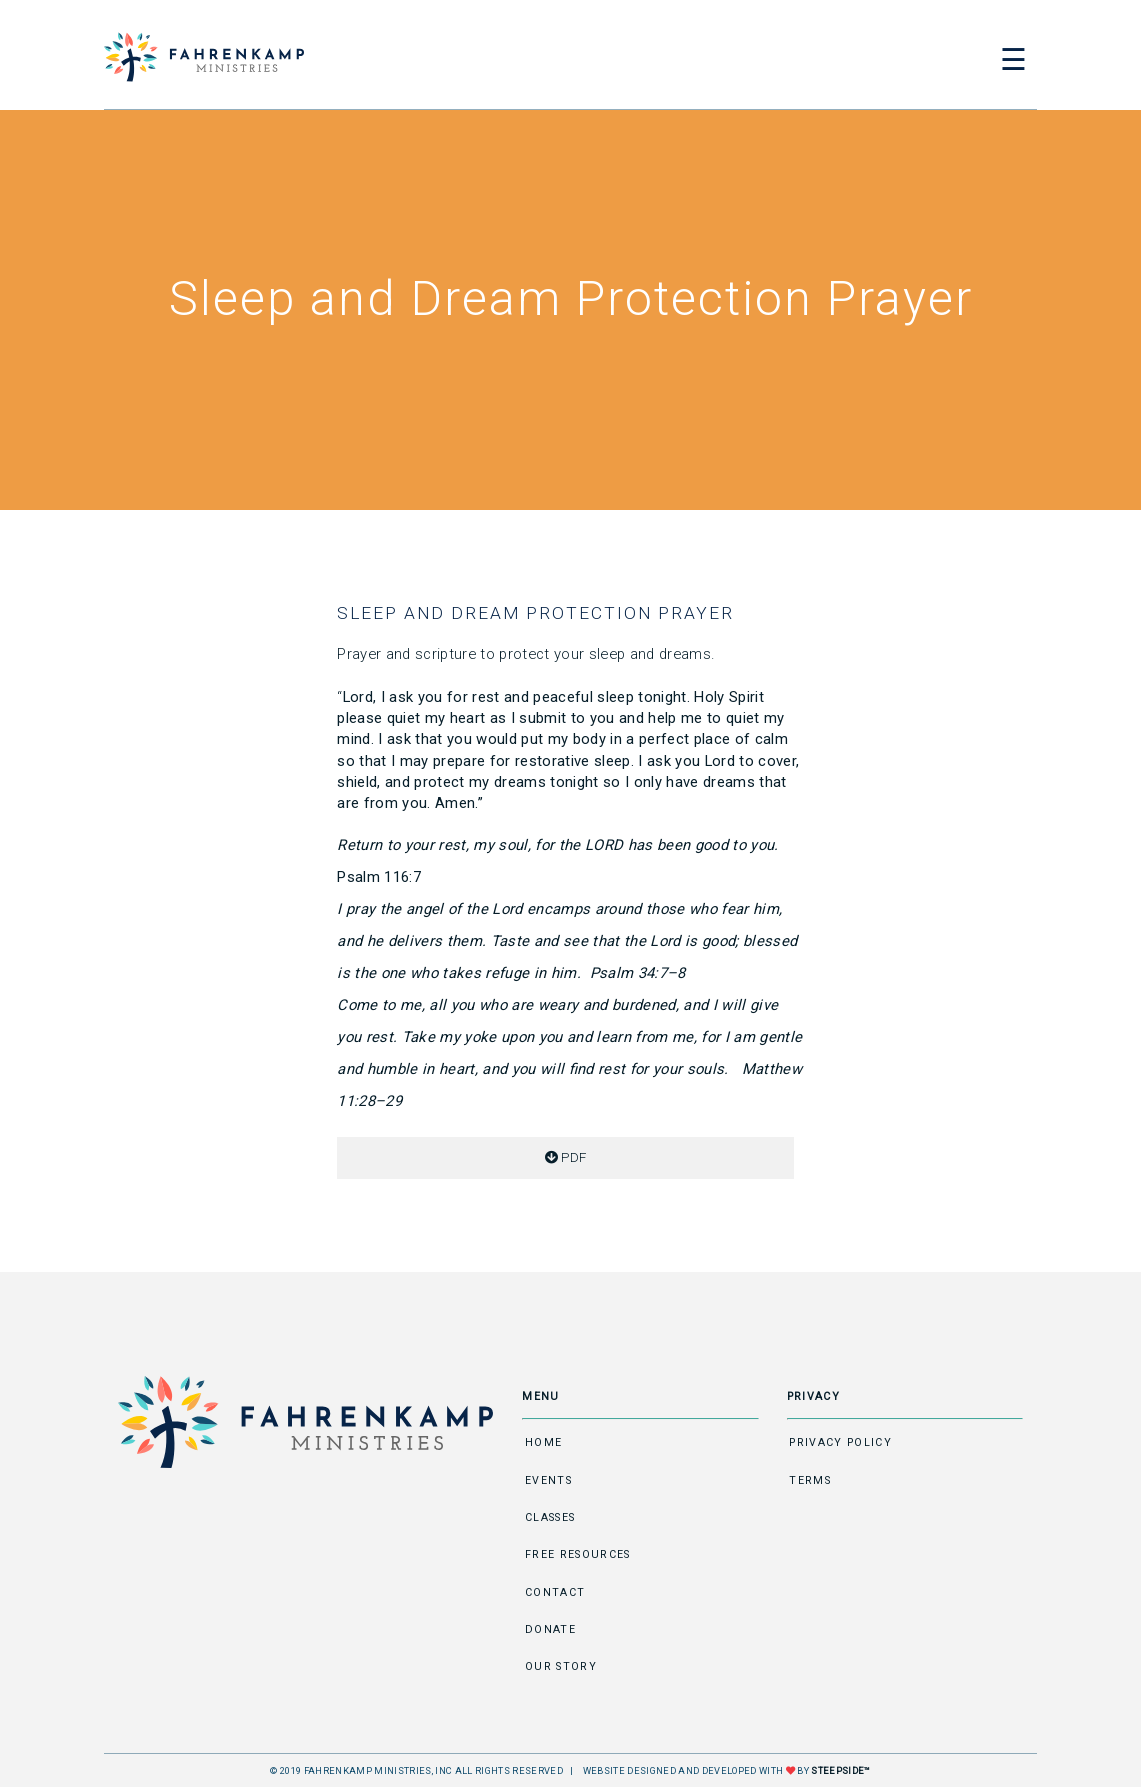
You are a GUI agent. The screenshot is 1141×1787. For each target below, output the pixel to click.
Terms (810, 1480)
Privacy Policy (840, 1442)
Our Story (561, 1666)
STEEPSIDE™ (840, 1770)
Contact (555, 1592)
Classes (550, 1517)
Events (548, 1480)
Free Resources (578, 1554)
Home (543, 1442)
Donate (550, 1629)
